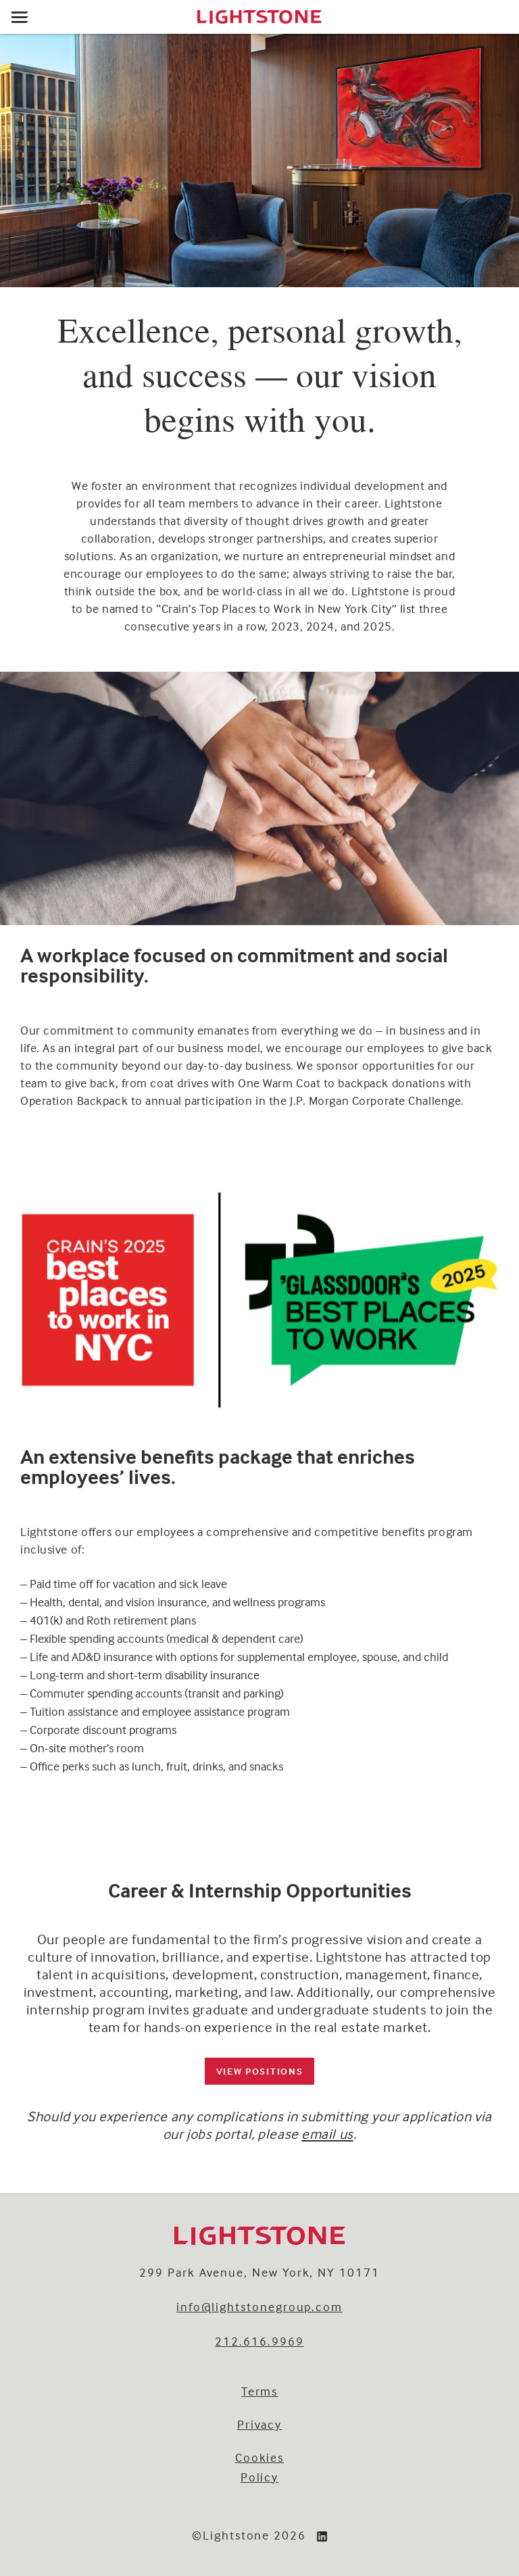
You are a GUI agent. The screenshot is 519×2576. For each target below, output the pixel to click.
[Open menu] (20, 17)
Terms (259, 2391)
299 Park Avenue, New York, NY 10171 (259, 2272)
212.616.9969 (259, 2341)
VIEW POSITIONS (259, 2071)
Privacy (259, 2424)
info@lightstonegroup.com (259, 2307)
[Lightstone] (259, 17)
